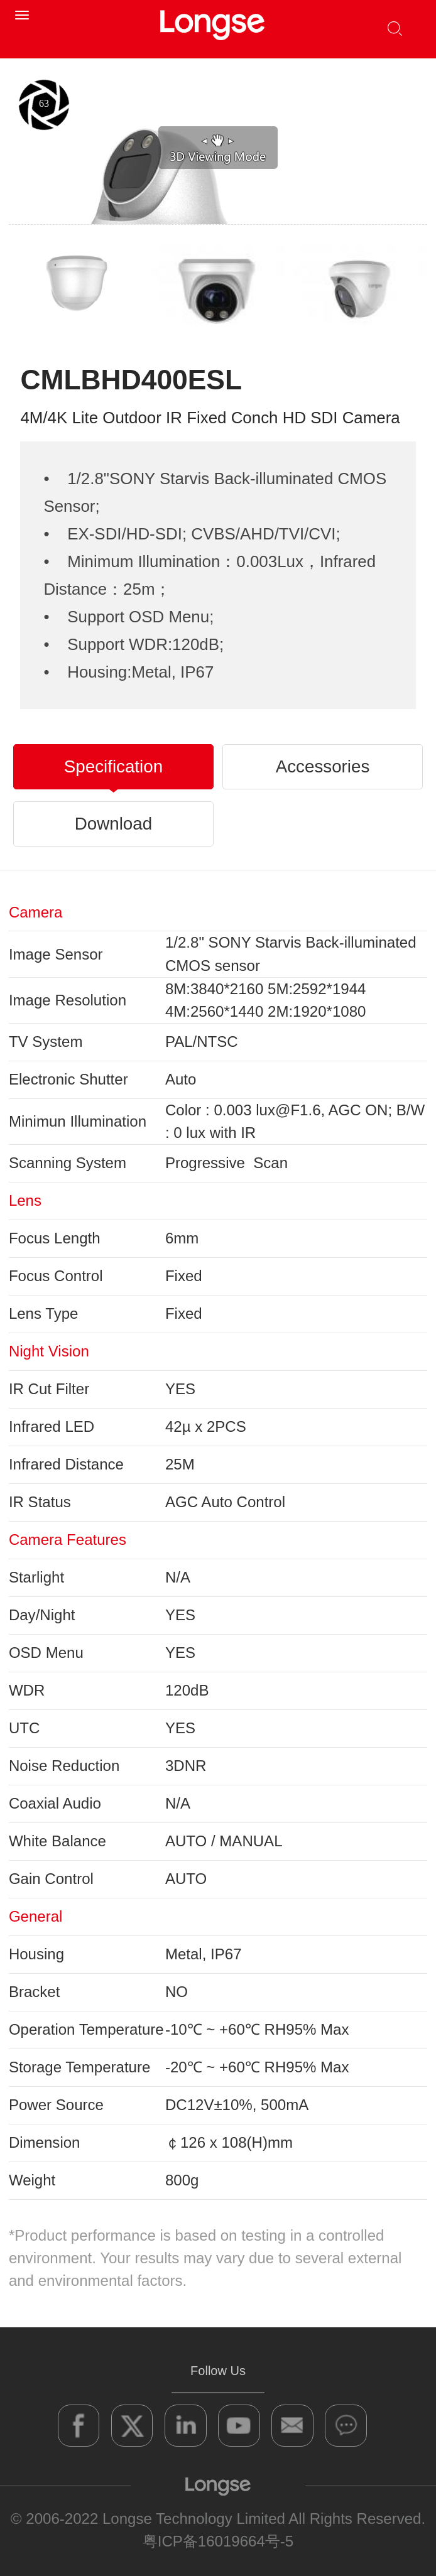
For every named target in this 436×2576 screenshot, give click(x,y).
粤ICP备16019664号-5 (218, 2541)
